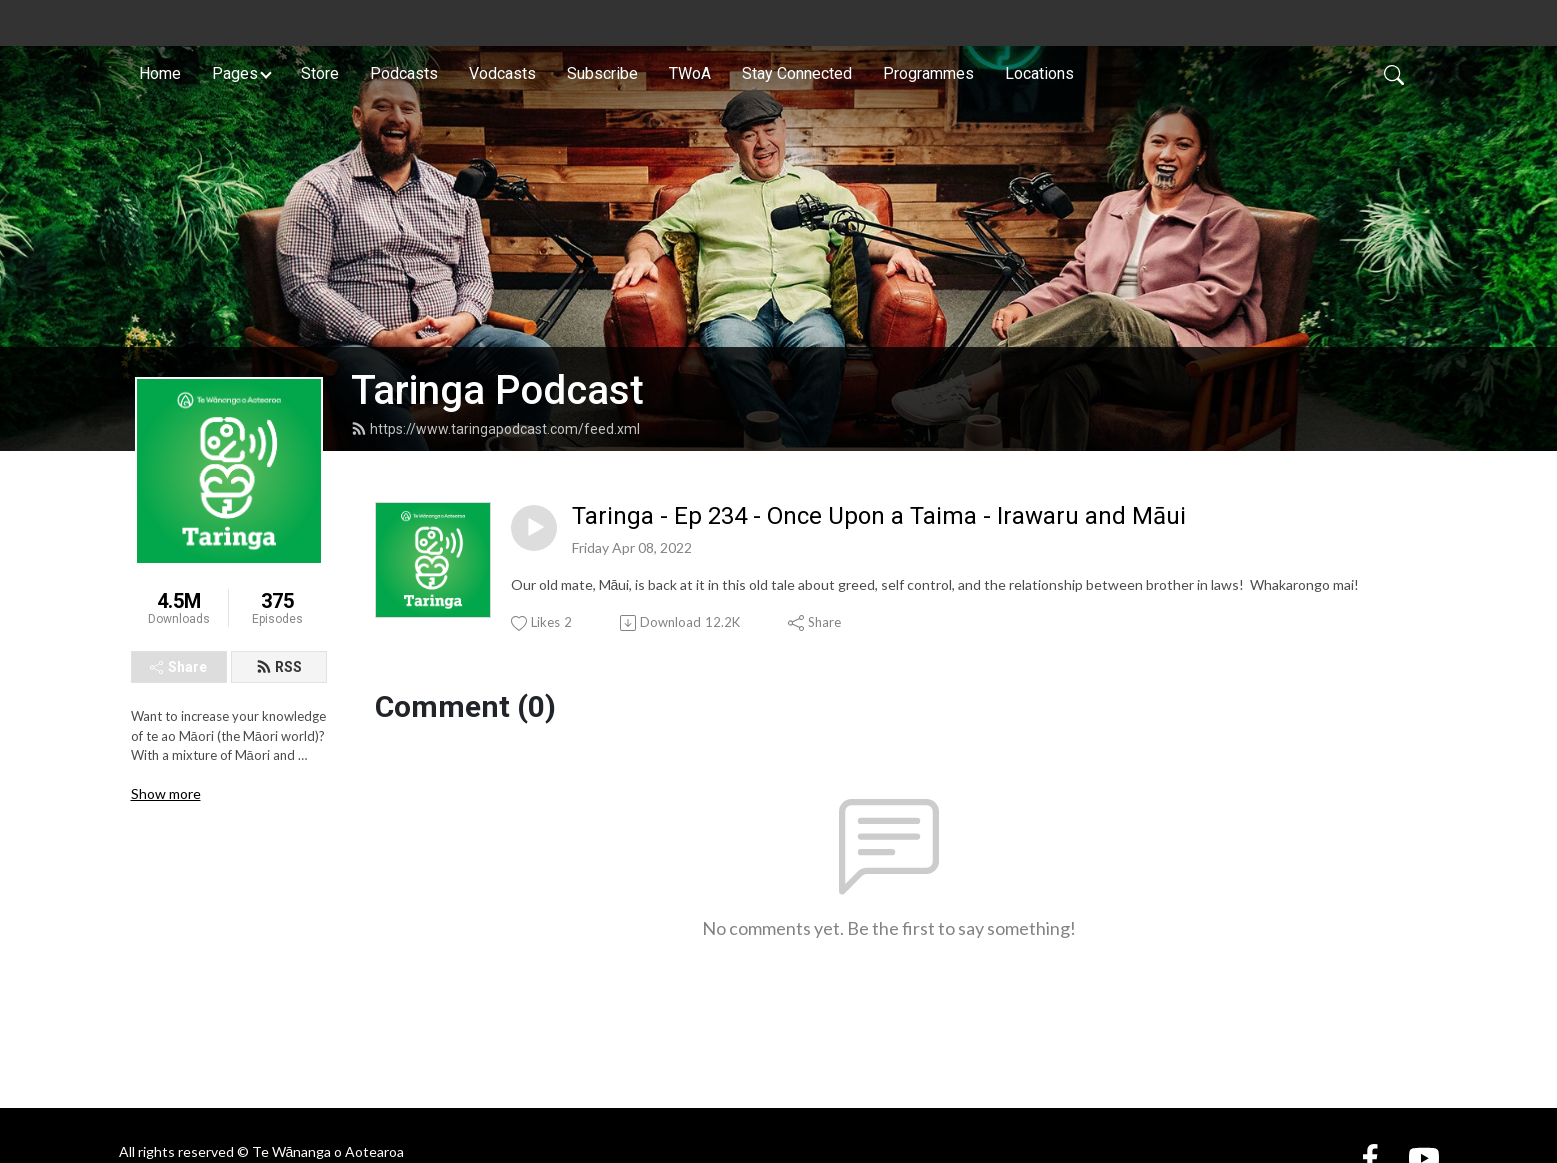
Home (160, 73)
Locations (1039, 73)
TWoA (690, 73)
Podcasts (404, 73)
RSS (279, 667)
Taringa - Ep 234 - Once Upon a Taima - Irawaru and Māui (879, 516)
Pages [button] (235, 73)
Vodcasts (502, 73)
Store (320, 73)
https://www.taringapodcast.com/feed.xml (495, 429)
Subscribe (602, 73)
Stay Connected (797, 73)
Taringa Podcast (497, 390)
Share (178, 667)
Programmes (928, 73)
